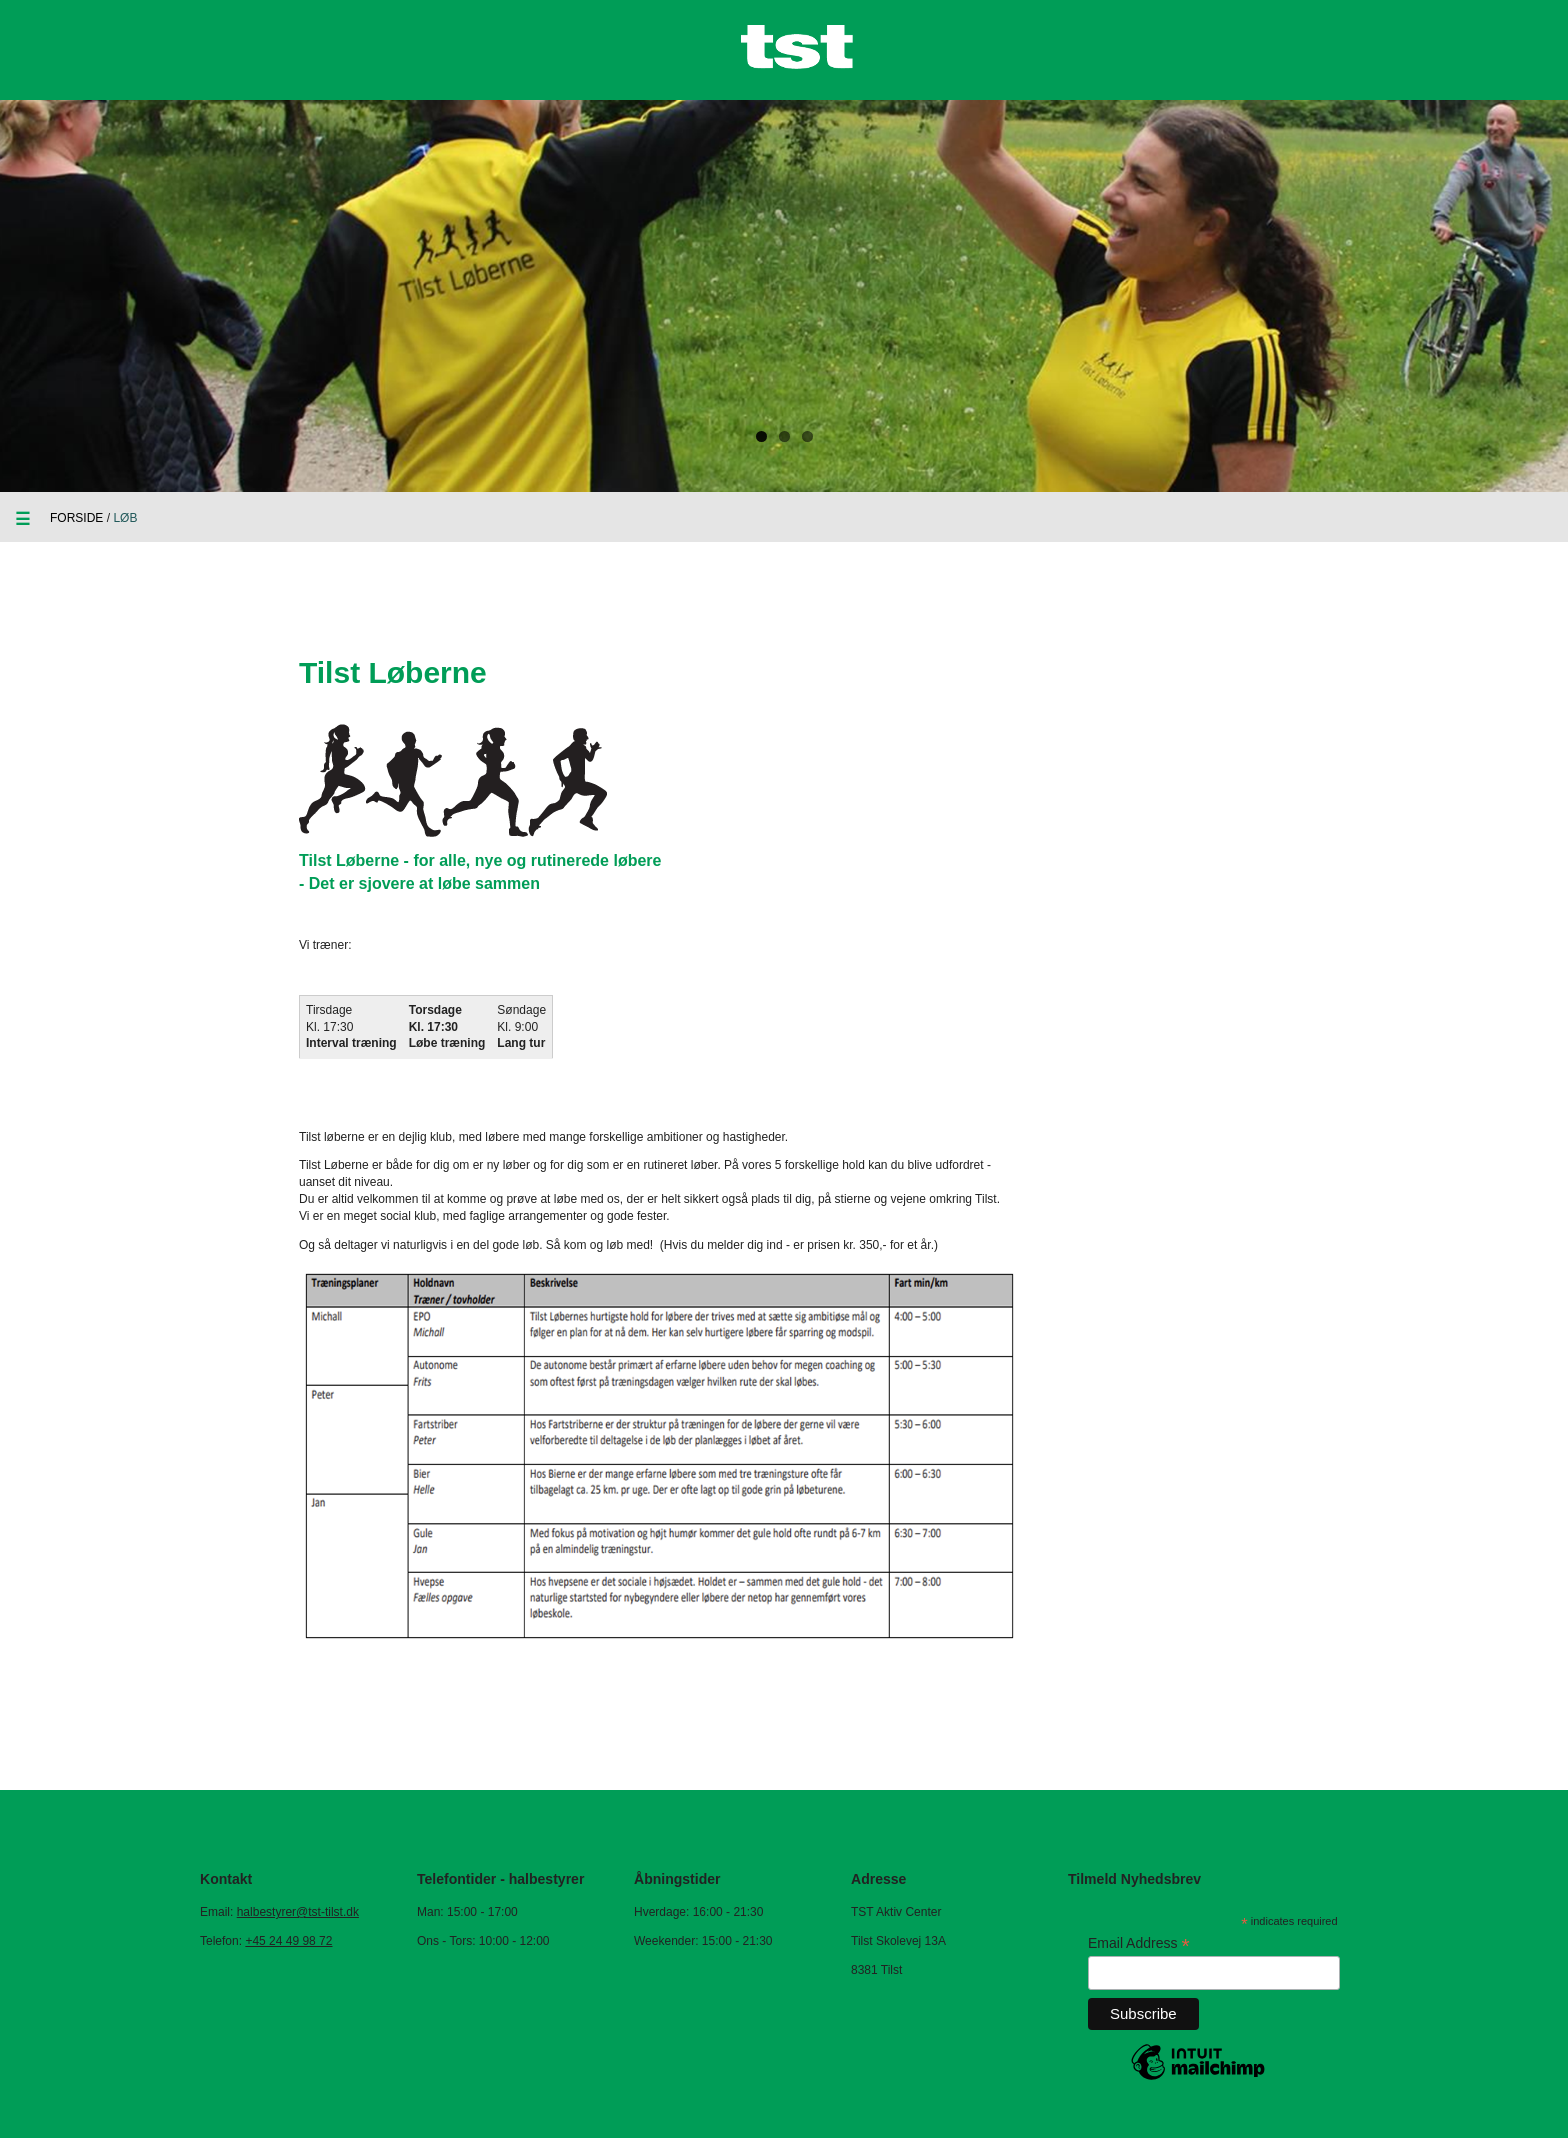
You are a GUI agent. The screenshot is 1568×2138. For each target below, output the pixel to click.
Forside (76, 518)
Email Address (1139, 1943)
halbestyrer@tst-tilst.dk (298, 1912)
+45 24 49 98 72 (288, 1941)
